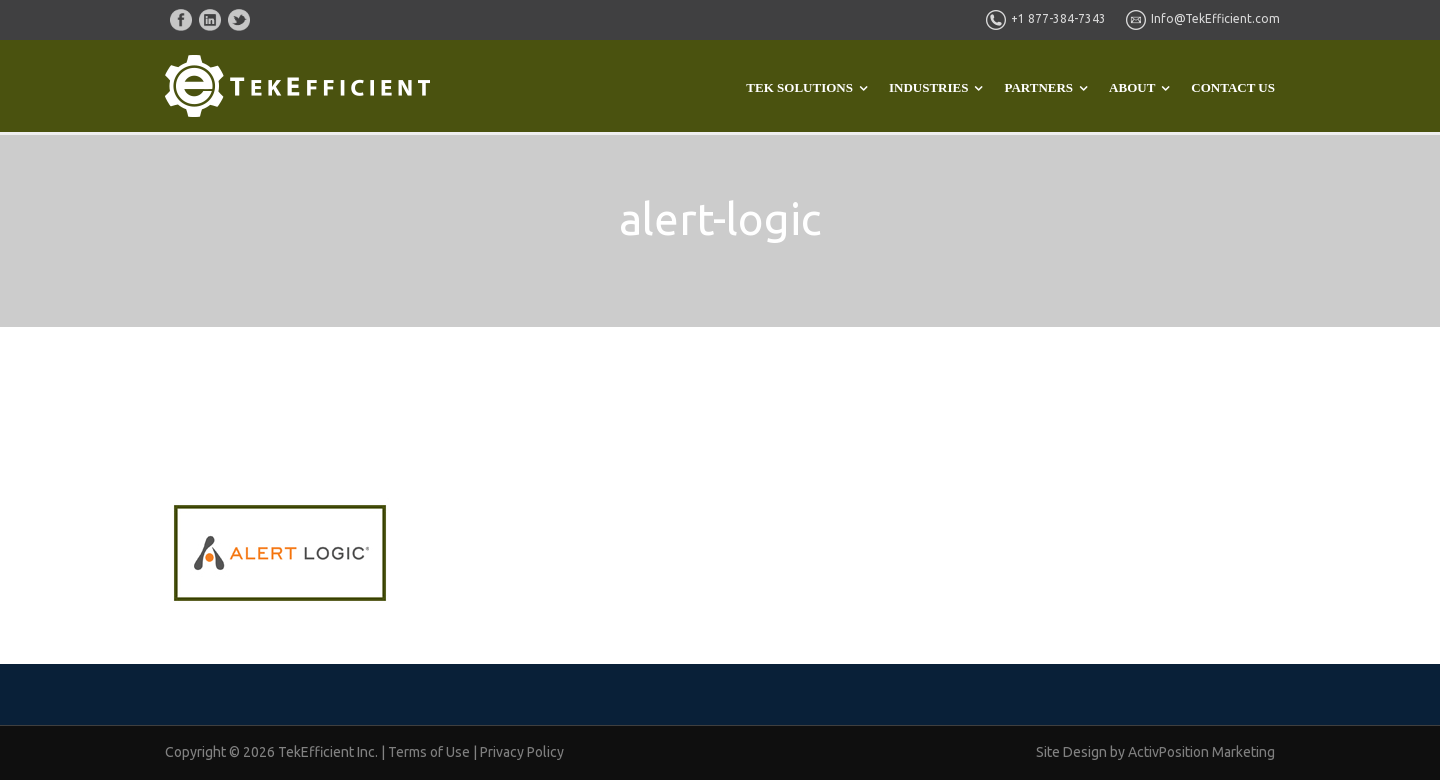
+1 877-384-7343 (1058, 18)
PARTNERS (1038, 87)
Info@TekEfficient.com (1215, 18)
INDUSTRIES (928, 87)
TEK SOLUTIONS (799, 87)
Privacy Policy (522, 752)
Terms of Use (429, 752)
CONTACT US (1233, 87)
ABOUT (1132, 87)
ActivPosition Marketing (1201, 752)
